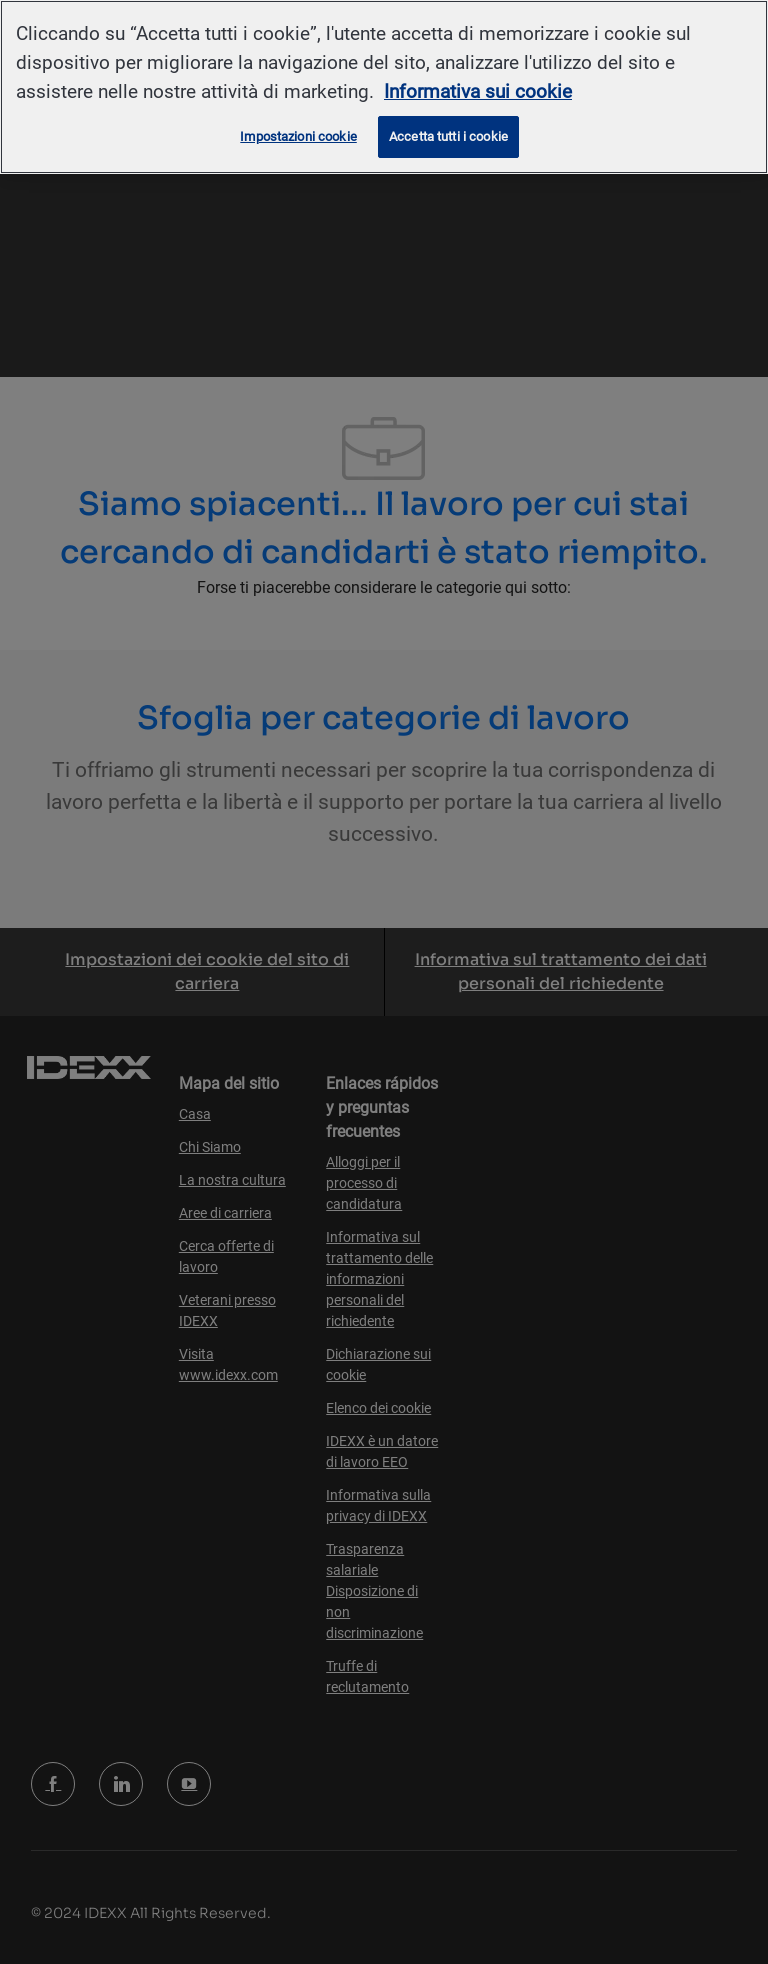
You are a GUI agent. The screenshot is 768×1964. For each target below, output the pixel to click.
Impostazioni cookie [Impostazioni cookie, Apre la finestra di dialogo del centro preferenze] (298, 136)
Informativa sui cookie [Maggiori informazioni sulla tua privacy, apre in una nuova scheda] (478, 91)
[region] (384, 87)
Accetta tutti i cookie (448, 136)
